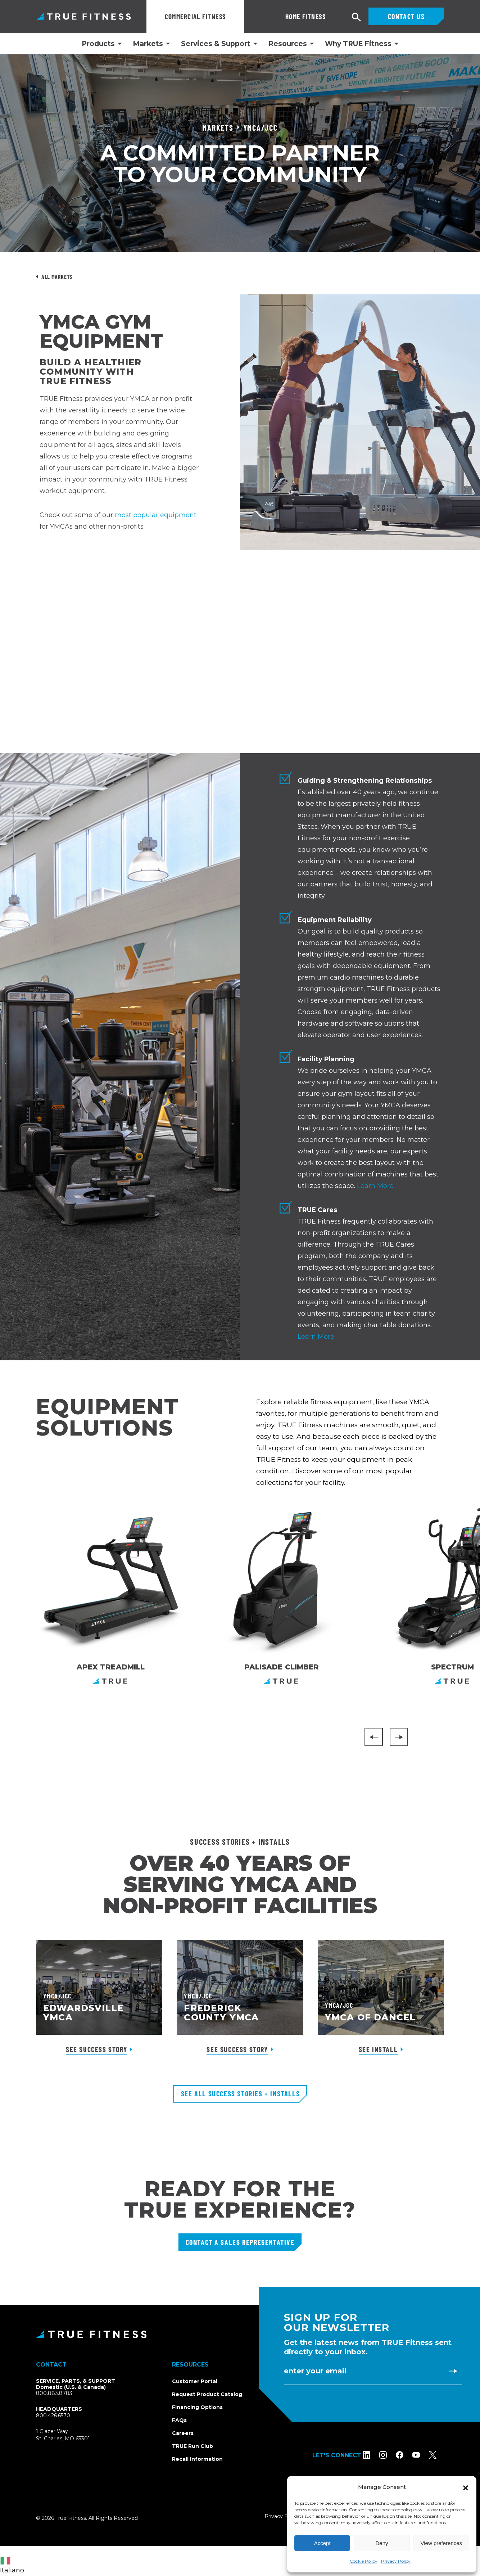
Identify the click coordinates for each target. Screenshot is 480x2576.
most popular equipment (155, 515)
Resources (287, 44)
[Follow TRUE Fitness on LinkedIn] (374, 2455)
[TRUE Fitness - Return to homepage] (240, 2334)
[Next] (399, 1737)
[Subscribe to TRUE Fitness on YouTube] (423, 2455)
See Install (378, 2049)
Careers (183, 2433)
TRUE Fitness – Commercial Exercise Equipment (83, 16)
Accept (322, 2543)
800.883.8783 (54, 2393)
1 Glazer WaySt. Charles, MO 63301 (71, 2435)
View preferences (441, 2543)
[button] (465, 2487)
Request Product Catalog (207, 2394)
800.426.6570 (53, 2415)
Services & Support (215, 44)
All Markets (56, 276)
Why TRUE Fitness (358, 44)
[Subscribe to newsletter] (453, 2371)
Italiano (12, 2565)
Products (98, 44)
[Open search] (356, 17)
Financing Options (197, 2407)
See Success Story (96, 2049)
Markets (148, 44)
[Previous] (373, 1737)
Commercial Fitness (195, 16)
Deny (381, 2543)
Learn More (375, 1186)
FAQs (179, 2420)
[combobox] (14, 2561)
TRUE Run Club (192, 2446)
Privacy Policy (396, 2561)
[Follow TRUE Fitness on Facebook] (407, 2455)
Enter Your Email (315, 2370)
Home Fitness (276, 16)
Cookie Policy (363, 2561)
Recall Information (197, 2459)
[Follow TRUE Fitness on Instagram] (390, 2455)
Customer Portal (194, 2381)
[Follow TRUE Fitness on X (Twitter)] (440, 2455)
